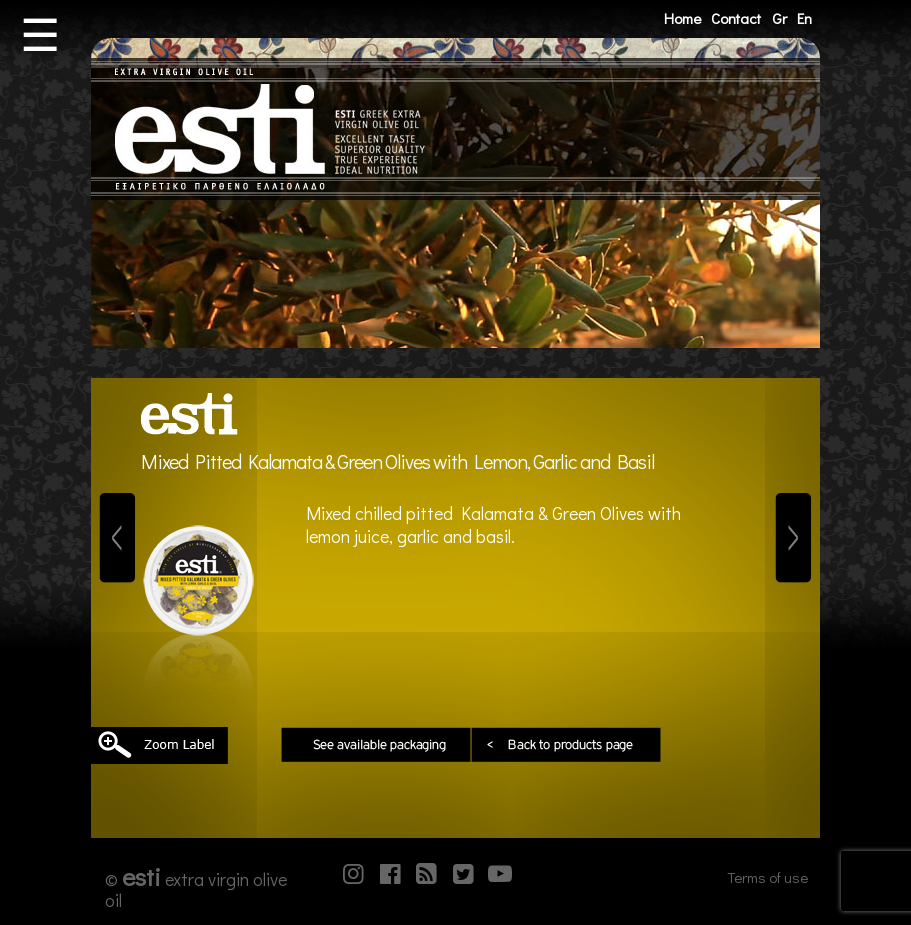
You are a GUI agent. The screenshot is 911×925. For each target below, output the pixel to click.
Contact (736, 18)
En (804, 18)
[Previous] (117, 538)
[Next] (793, 538)
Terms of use (767, 877)
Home (682, 18)
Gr (779, 18)
